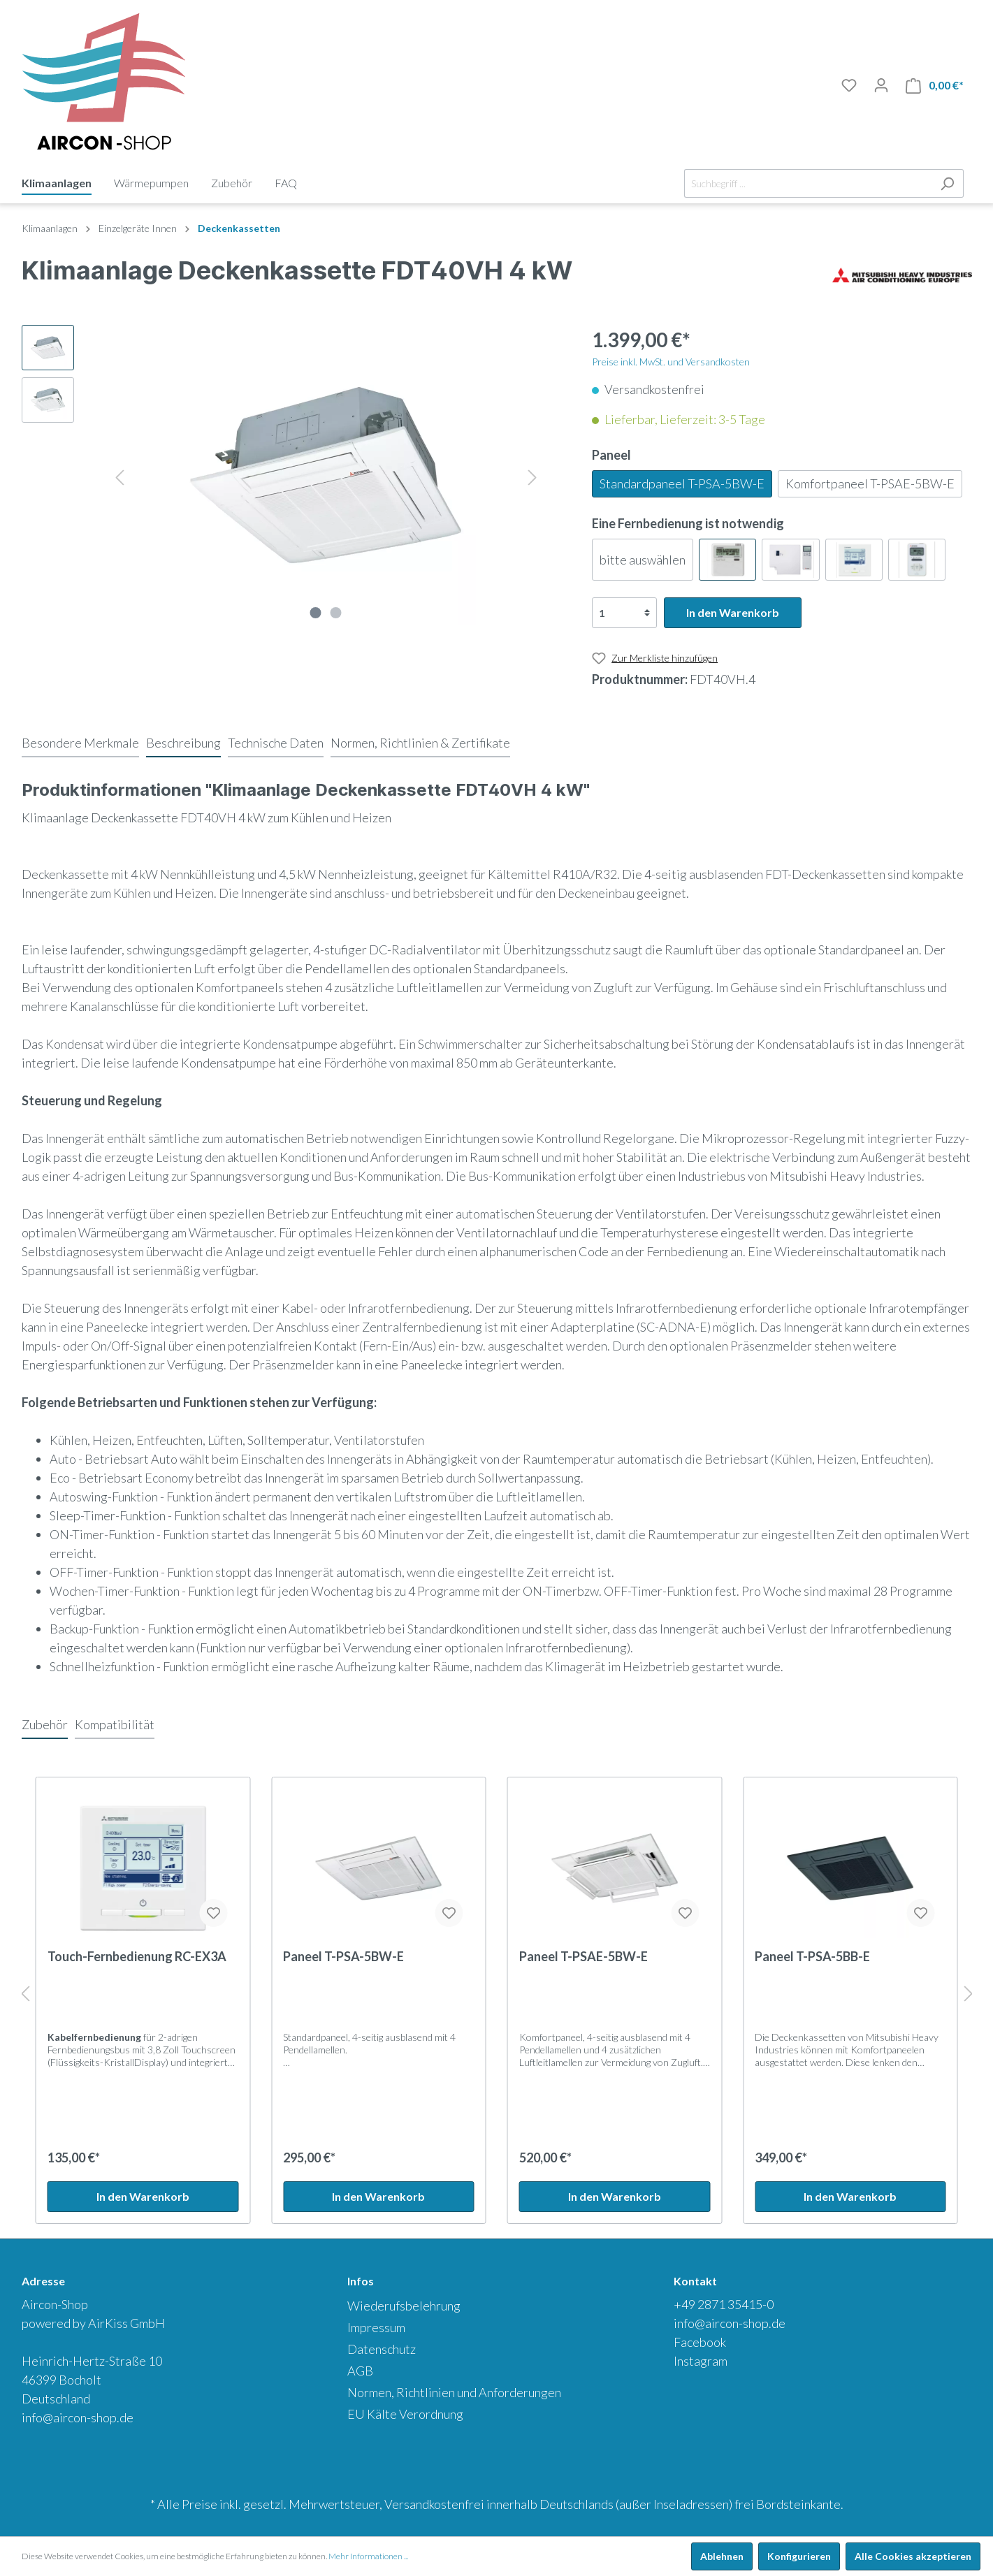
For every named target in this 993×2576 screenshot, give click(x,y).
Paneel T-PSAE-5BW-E (583, 1956)
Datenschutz (381, 2349)
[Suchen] (947, 183)
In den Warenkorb (732, 612)
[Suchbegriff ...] (808, 183)
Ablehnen (722, 2556)
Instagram (700, 2360)
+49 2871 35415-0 (724, 2304)
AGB (360, 2370)
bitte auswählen (643, 559)
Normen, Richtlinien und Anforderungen (454, 2392)
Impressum (376, 2327)
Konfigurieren (799, 2556)
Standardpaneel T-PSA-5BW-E (682, 483)
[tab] (80, 742)
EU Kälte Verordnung (405, 2414)
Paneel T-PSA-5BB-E (812, 1956)
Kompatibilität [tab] (114, 1724)
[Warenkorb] (934, 85)
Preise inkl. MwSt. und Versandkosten (671, 362)
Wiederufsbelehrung (404, 2305)
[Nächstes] (532, 475)
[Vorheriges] (119, 475)
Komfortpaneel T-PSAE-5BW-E (870, 483)
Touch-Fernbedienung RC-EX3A (137, 1956)
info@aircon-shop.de (77, 2417)
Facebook (700, 2342)
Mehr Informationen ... (368, 2556)
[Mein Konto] (881, 85)
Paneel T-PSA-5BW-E (343, 1956)
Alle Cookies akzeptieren (913, 2556)
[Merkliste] (849, 85)
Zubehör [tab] (45, 1724)
